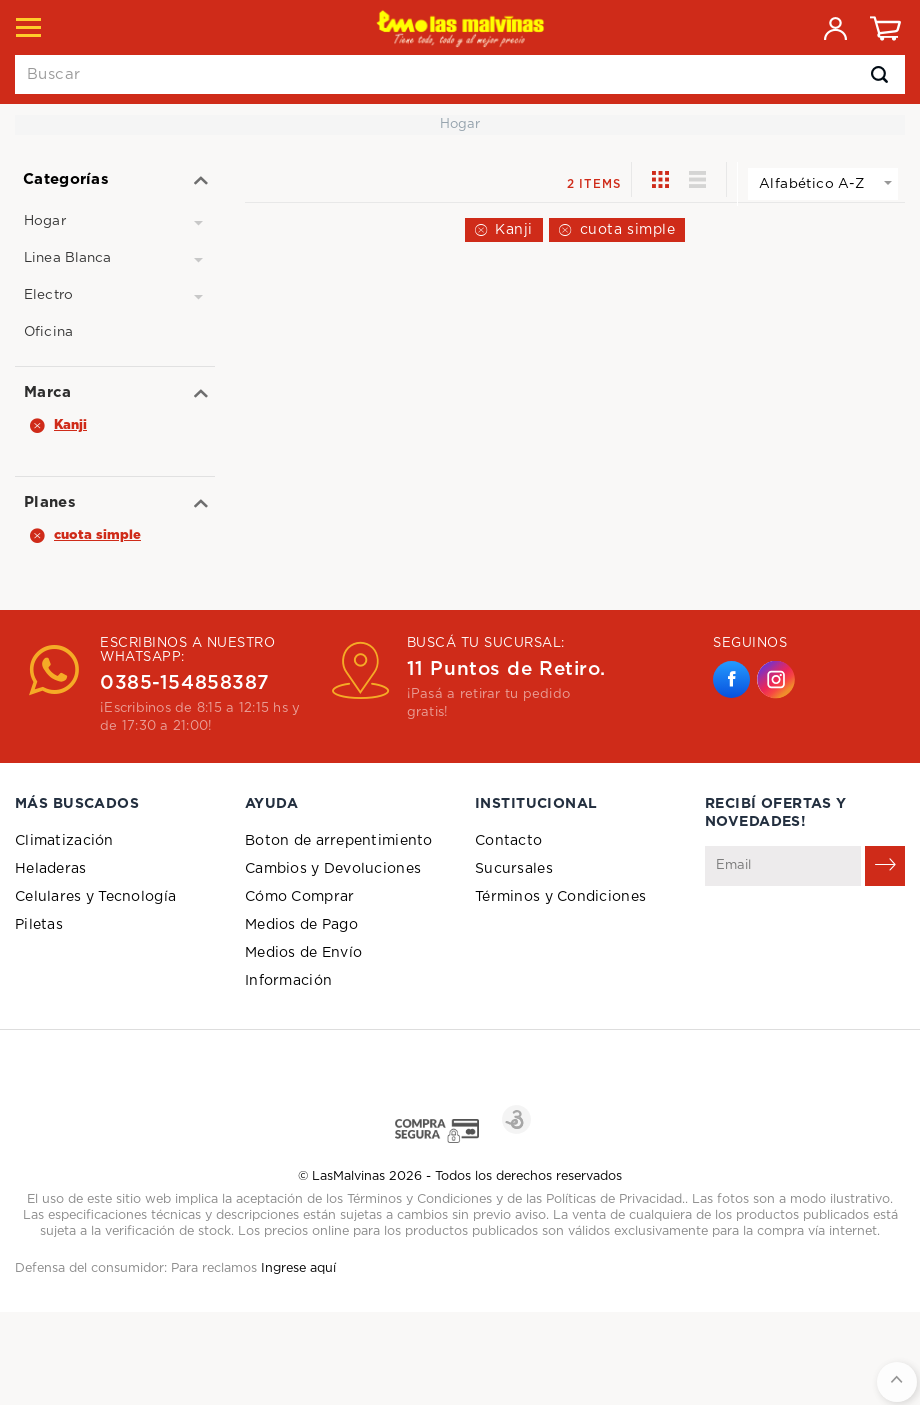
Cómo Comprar (299, 897)
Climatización (64, 841)
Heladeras (51, 869)
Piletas (39, 925)
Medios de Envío (303, 953)
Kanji (514, 230)
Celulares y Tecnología (95, 897)
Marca (48, 392)
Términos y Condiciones (560, 897)
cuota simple (628, 230)
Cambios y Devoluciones (333, 869)
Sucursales (514, 869)
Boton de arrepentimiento (339, 841)
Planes (50, 502)
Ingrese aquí (298, 1268)
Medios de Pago (301, 925)
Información (288, 981)
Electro (48, 295)
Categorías (66, 179)
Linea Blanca (68, 258)
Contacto (508, 841)
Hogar (45, 221)
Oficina (48, 332)
